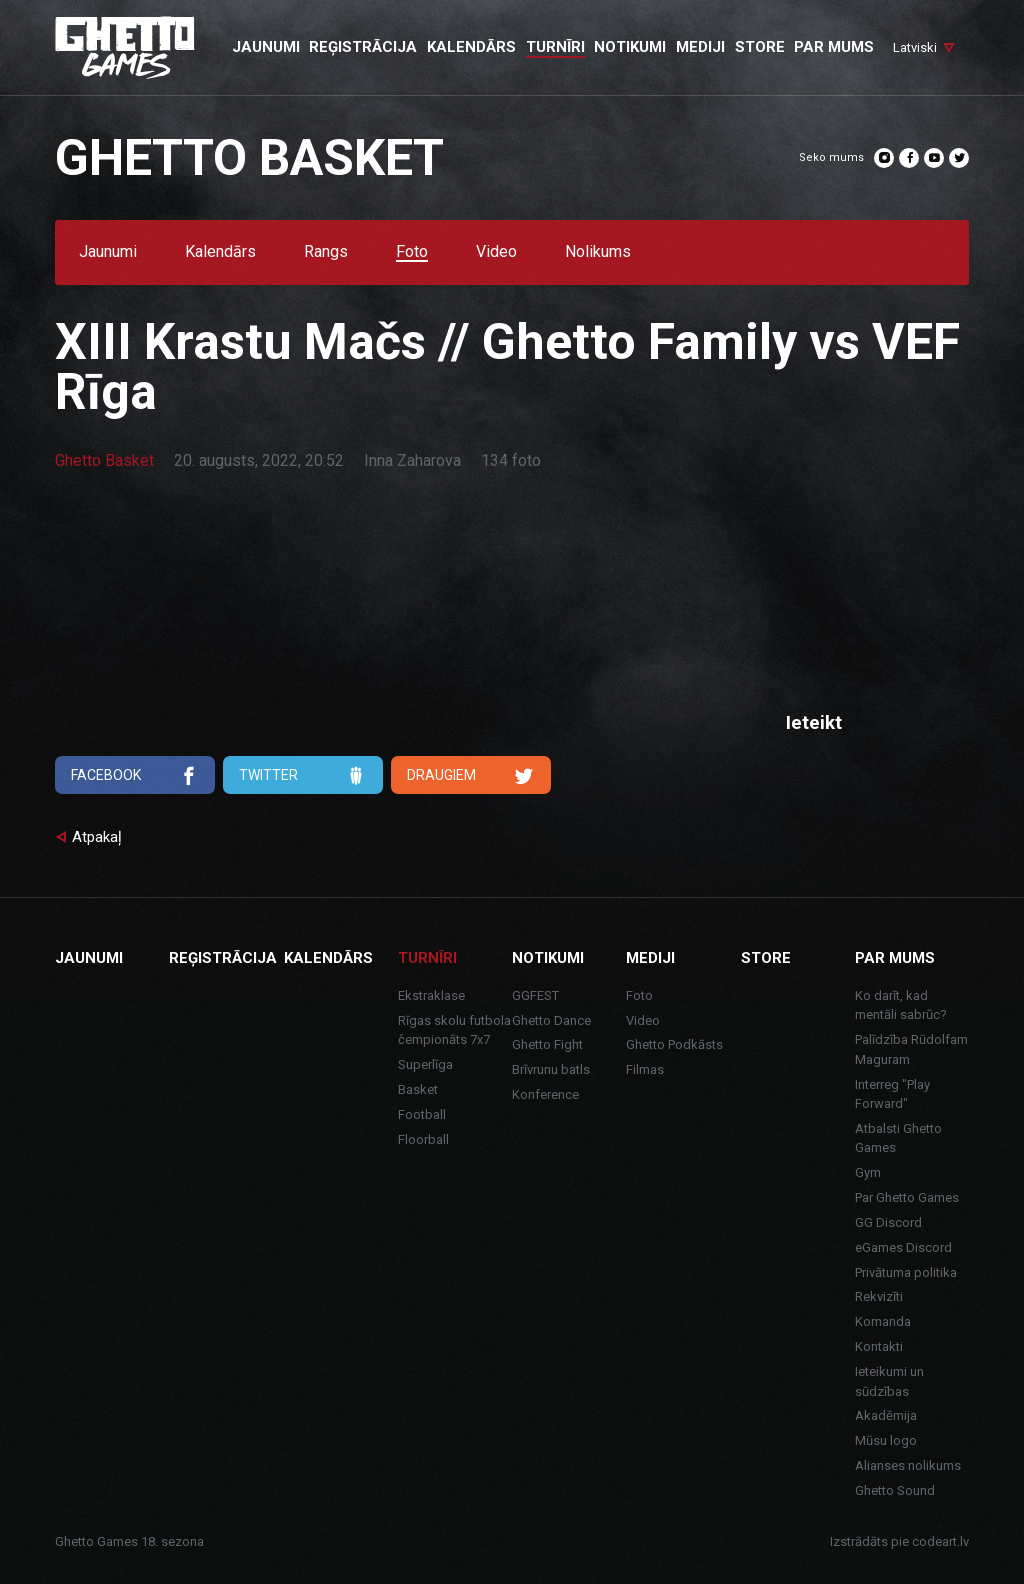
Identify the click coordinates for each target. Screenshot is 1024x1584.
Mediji (650, 958)
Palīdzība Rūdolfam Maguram (911, 1049)
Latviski (915, 47)
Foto (412, 252)
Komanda (883, 1321)
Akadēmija (886, 1415)
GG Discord (888, 1222)
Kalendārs (220, 252)
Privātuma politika (906, 1272)
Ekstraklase (431, 995)
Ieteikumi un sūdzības (889, 1381)
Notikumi (548, 958)
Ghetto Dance (551, 1020)
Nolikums (598, 252)
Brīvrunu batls (551, 1069)
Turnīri (427, 958)
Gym (868, 1172)
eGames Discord (903, 1247)
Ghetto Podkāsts (674, 1044)
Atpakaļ (97, 837)
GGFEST (535, 995)
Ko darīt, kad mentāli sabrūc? (901, 1005)
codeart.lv (940, 1541)
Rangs (326, 252)
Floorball (423, 1139)
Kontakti (879, 1346)
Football (422, 1114)
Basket (418, 1089)
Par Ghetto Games (907, 1197)
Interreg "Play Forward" (892, 1094)
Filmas (645, 1069)
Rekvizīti (879, 1296)
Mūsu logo (886, 1440)
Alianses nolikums (908, 1465)
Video (496, 252)
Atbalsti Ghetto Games (898, 1138)
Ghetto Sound (895, 1490)
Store (766, 958)
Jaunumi (108, 252)
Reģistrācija (223, 958)
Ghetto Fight (547, 1044)
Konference (545, 1094)
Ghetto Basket (104, 460)
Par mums (895, 958)
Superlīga (425, 1064)
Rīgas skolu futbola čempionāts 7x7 (454, 1030)
